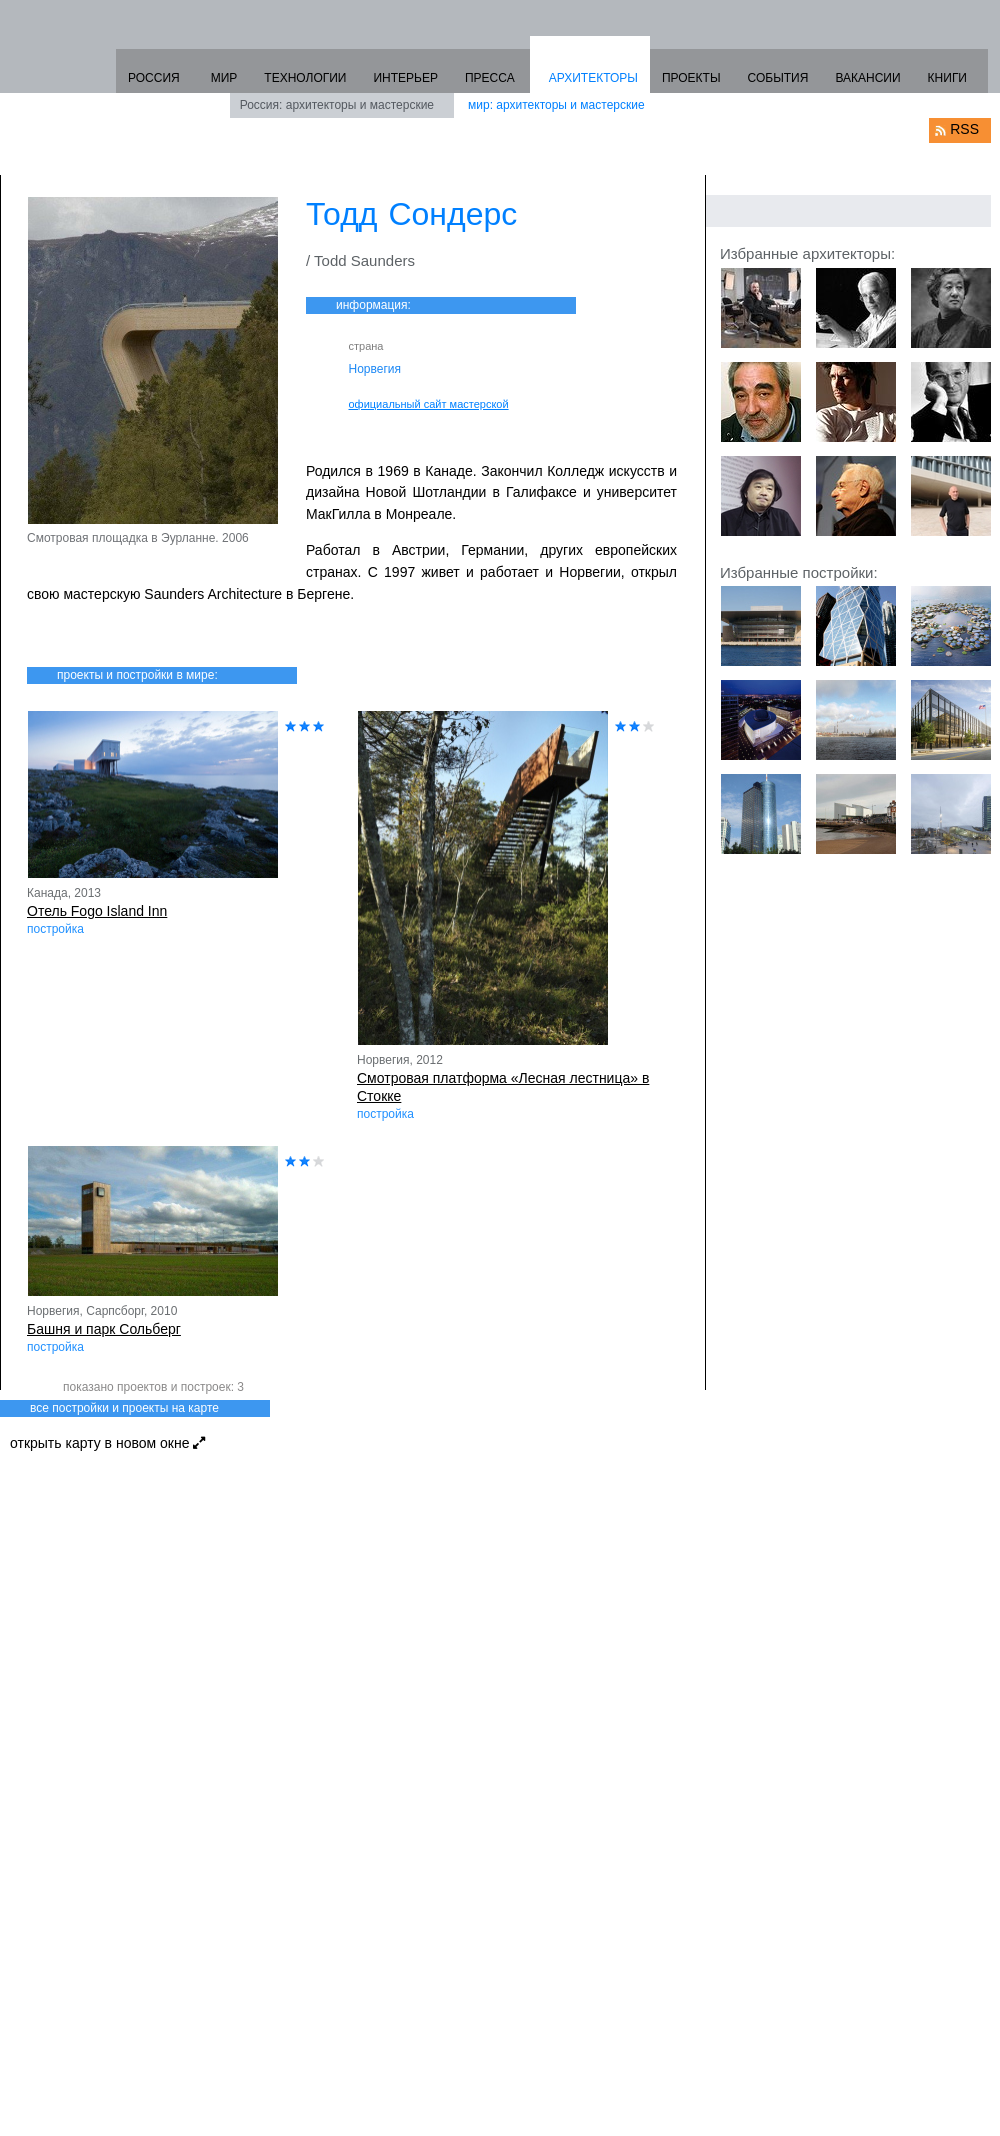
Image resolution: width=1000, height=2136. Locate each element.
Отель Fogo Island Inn (97, 911)
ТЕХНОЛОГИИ (305, 78)
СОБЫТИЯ (778, 78)
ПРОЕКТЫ (691, 78)
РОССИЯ (154, 78)
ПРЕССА (490, 78)
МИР (224, 78)
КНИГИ (947, 78)
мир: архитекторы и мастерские (556, 105)
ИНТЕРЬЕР (405, 78)
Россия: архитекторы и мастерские (337, 105)
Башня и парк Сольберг (104, 1329)
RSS (964, 129)
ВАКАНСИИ (867, 78)
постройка (55, 929)
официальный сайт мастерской (429, 404)
